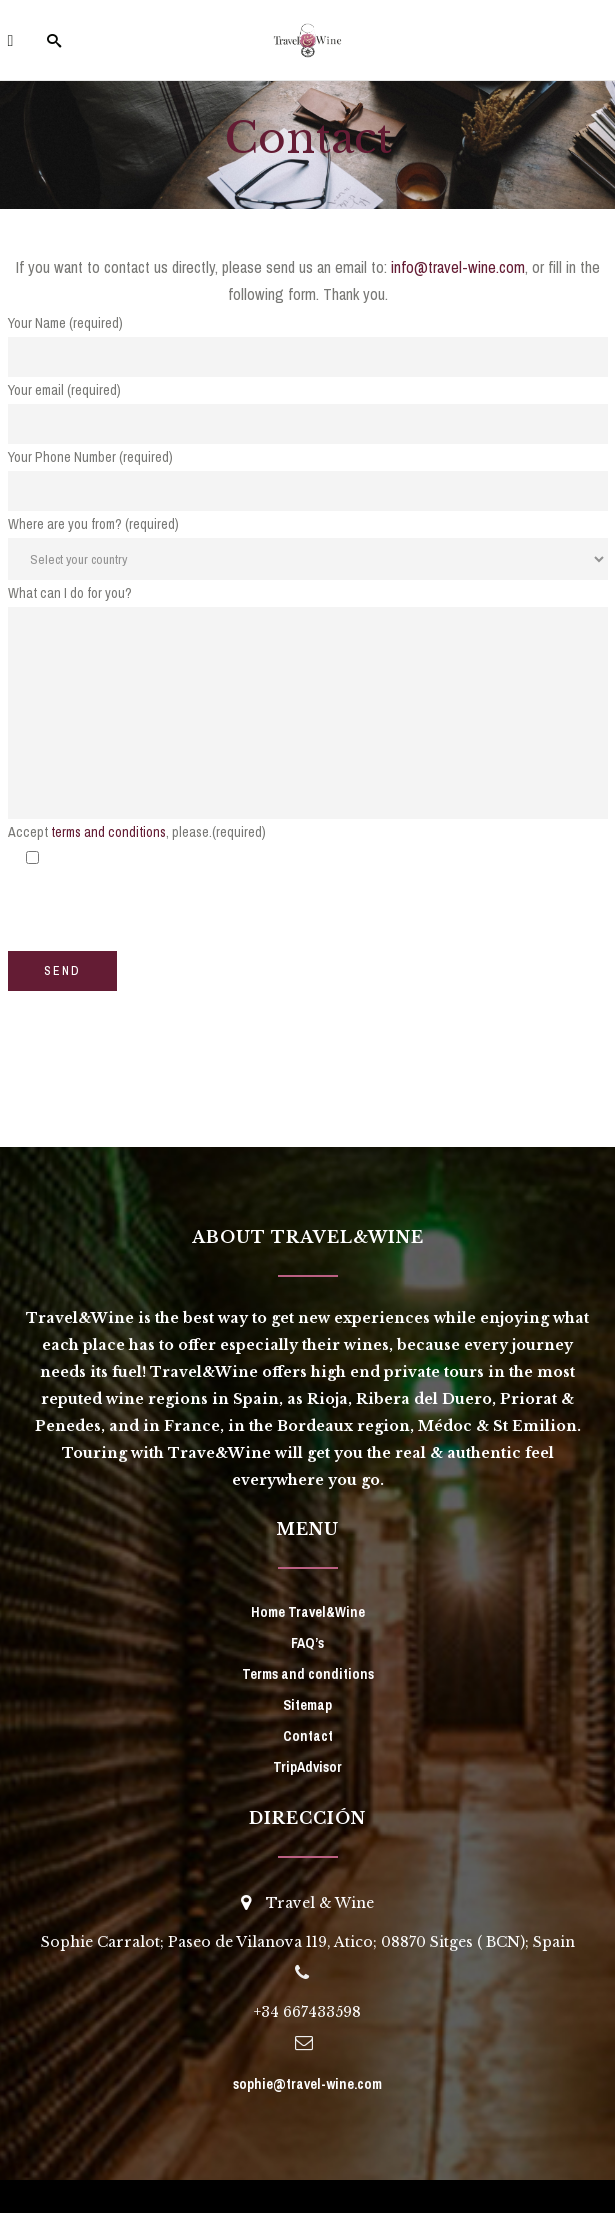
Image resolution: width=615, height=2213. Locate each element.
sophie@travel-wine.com (307, 2084)
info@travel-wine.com (458, 267)
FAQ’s (307, 1643)
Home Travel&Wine (308, 1612)
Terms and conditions (308, 1674)
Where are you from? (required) (93, 524)
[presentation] (160, 912)
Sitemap (307, 1705)
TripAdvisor (307, 1767)
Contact (308, 1736)
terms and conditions (108, 832)
